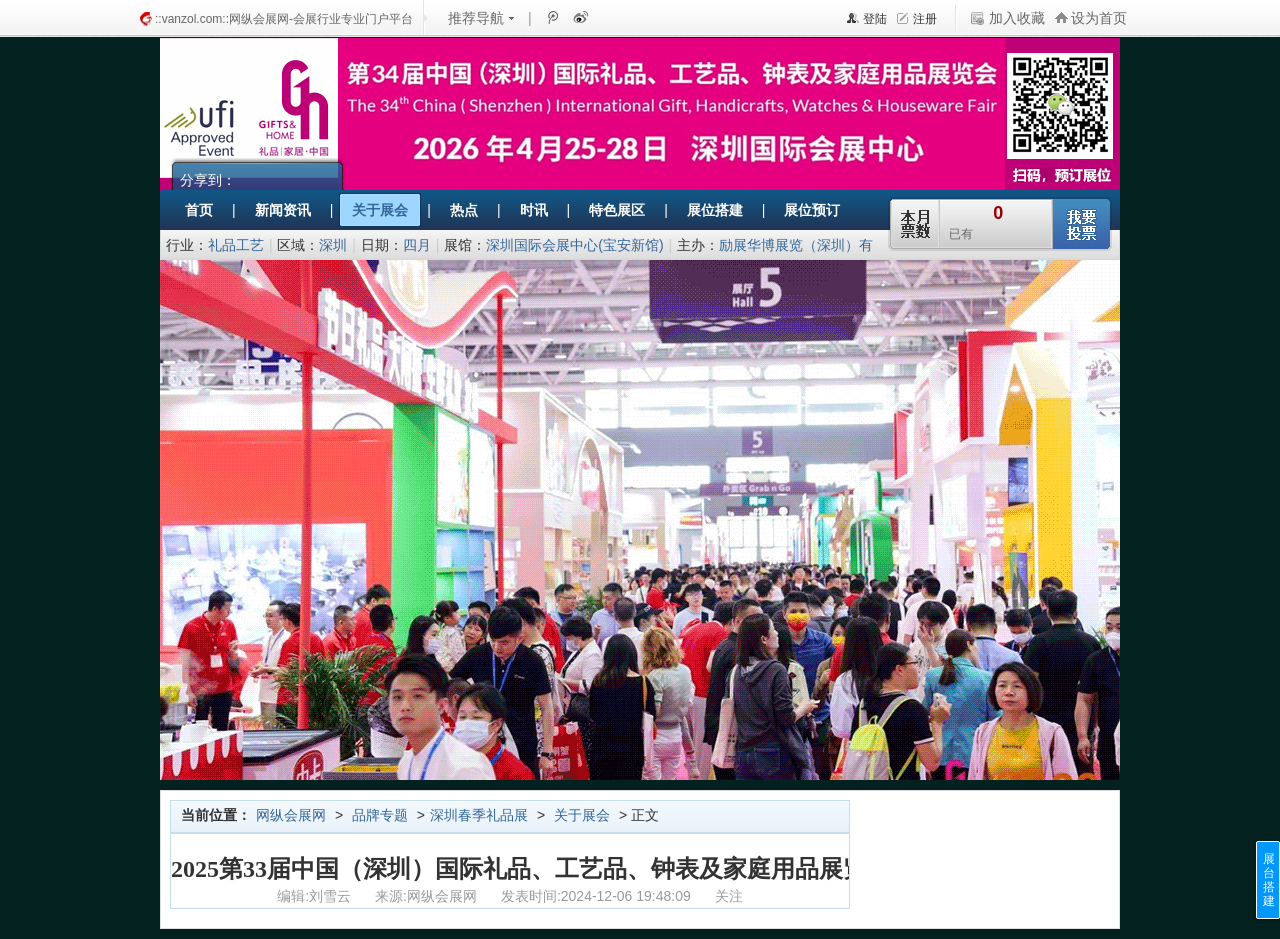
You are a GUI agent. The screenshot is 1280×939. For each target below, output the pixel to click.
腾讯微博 (552, 17)
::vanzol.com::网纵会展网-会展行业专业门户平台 (284, 19)
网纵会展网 (291, 815)
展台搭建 (1269, 880)
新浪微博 (579, 17)
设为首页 (1099, 18)
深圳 (333, 245)
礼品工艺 (236, 245)
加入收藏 (1017, 18)
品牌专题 (380, 815)
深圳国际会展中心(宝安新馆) (574, 245)
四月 (417, 245)
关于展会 (582, 815)
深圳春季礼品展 (479, 815)
